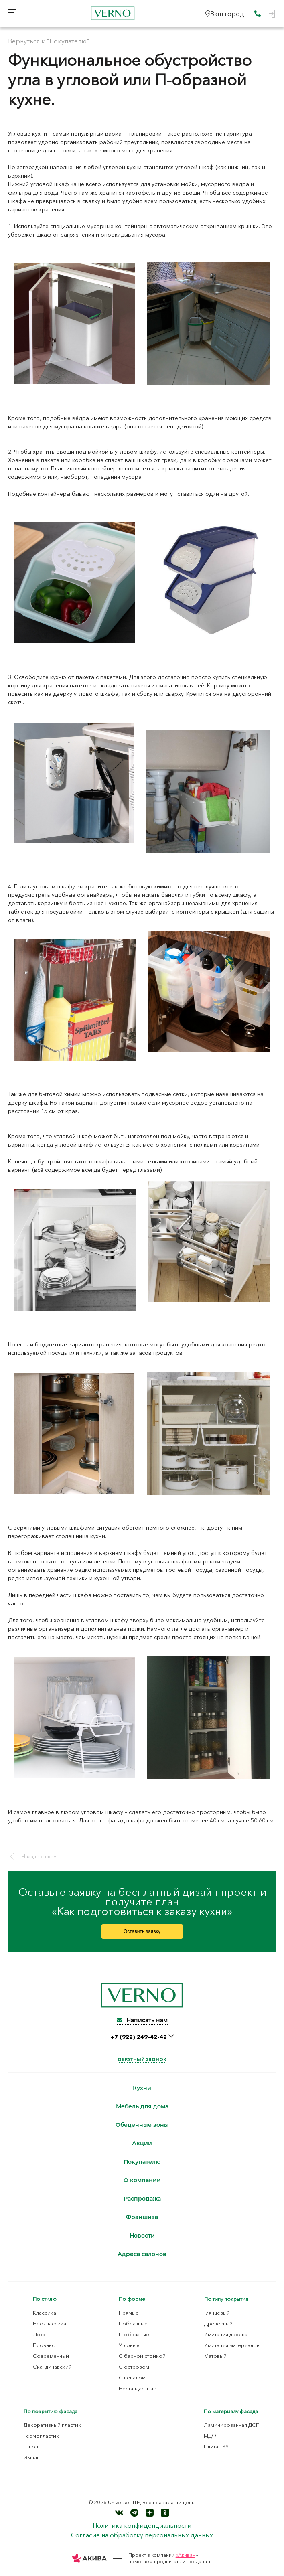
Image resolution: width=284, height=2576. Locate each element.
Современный (51, 2356)
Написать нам (142, 2020)
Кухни (142, 2088)
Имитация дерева (225, 2334)
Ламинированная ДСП (232, 2425)
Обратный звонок (142, 2059)
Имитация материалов (232, 2345)
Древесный (218, 2323)
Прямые (129, 2312)
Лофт (40, 2334)
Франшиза (142, 2217)
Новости (142, 2235)
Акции (142, 2143)
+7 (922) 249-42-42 (139, 2037)
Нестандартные (137, 2388)
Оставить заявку (142, 1931)
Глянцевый (217, 2312)
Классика (44, 2312)
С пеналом (132, 2377)
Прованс (44, 2345)
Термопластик (41, 2435)
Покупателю (142, 2161)
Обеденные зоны (142, 2125)
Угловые (129, 2345)
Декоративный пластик (52, 2425)
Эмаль (32, 2457)
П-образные (134, 2334)
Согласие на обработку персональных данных (142, 2535)
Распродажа (142, 2198)
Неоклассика (49, 2323)
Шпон (31, 2446)
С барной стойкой (142, 2356)
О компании (142, 2180)
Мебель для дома (142, 2106)
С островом (134, 2366)
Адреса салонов (142, 2254)
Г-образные (133, 2323)
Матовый (215, 2356)
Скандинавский (52, 2366)
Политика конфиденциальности (142, 2525)
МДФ (210, 2435)
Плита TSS (216, 2446)
